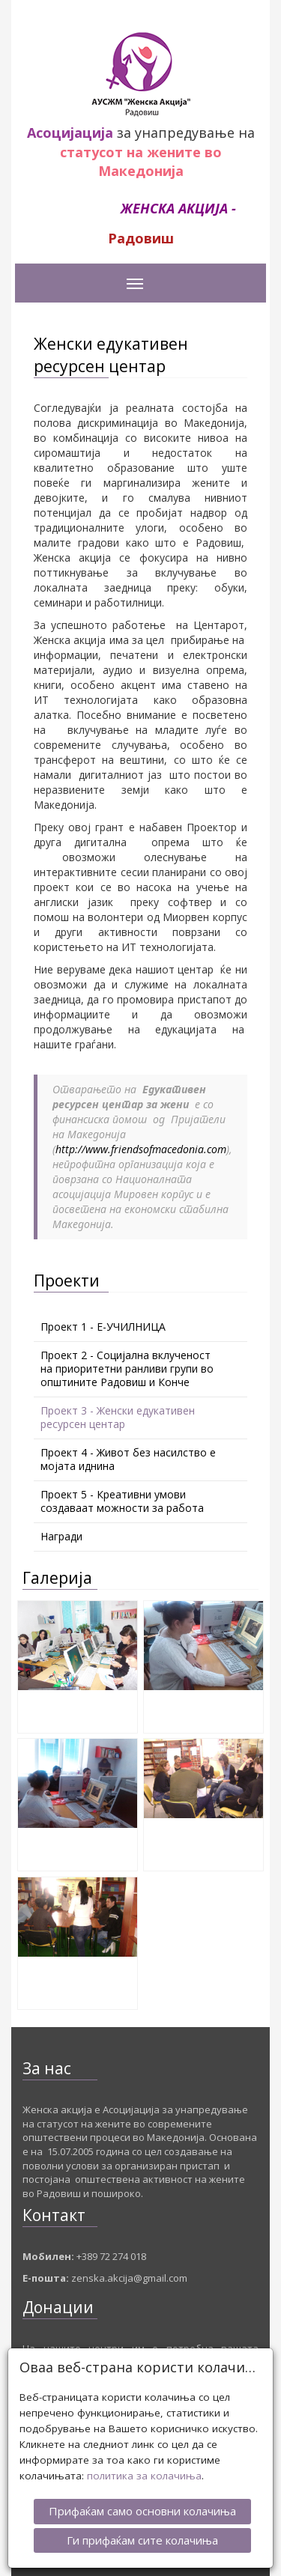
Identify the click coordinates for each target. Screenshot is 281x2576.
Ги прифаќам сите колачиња (142, 2533)
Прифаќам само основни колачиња (142, 2504)
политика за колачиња (144, 2469)
